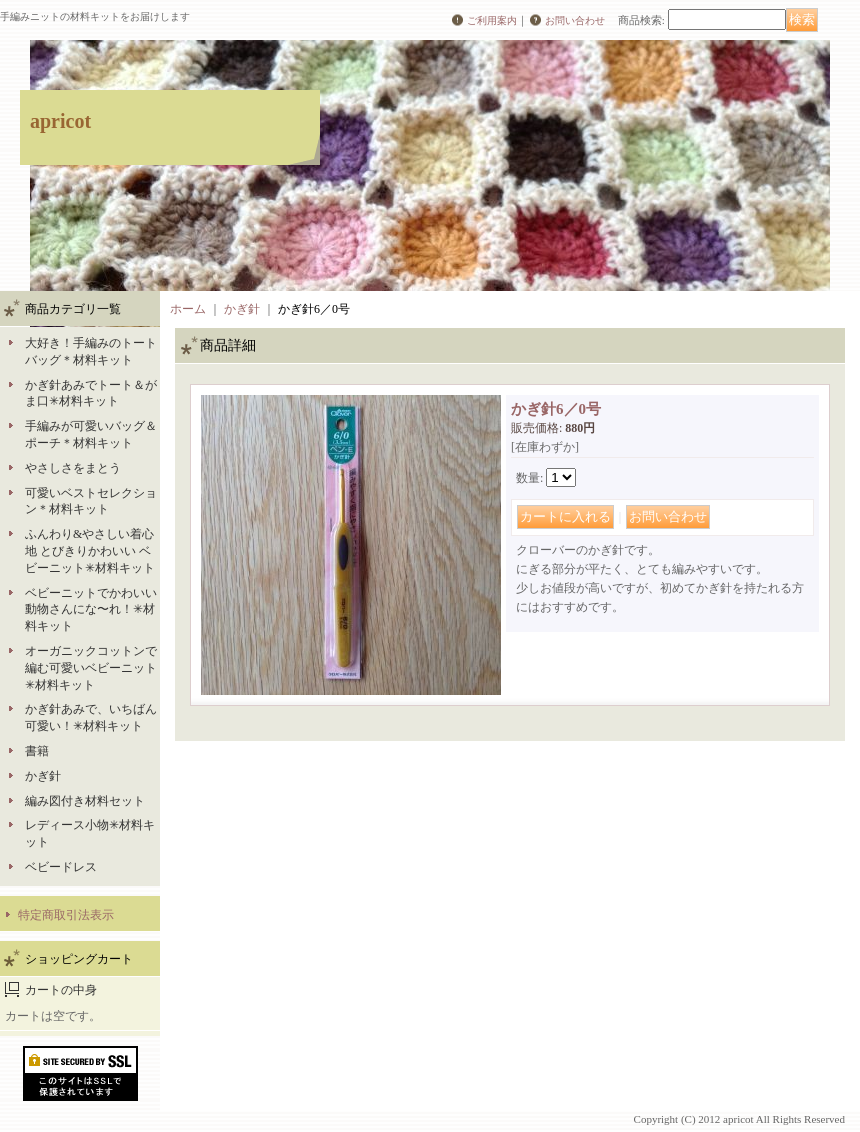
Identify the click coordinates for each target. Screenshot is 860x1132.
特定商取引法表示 (66, 915)
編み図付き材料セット (85, 801)
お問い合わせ (575, 20)
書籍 (37, 751)
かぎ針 (43, 776)
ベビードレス (61, 867)
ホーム (188, 309)
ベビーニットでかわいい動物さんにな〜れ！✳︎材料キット (91, 610)
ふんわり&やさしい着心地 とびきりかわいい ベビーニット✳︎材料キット (90, 551)
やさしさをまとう (73, 468)
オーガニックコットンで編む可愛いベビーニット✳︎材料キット (91, 668)
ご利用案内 (492, 20)
